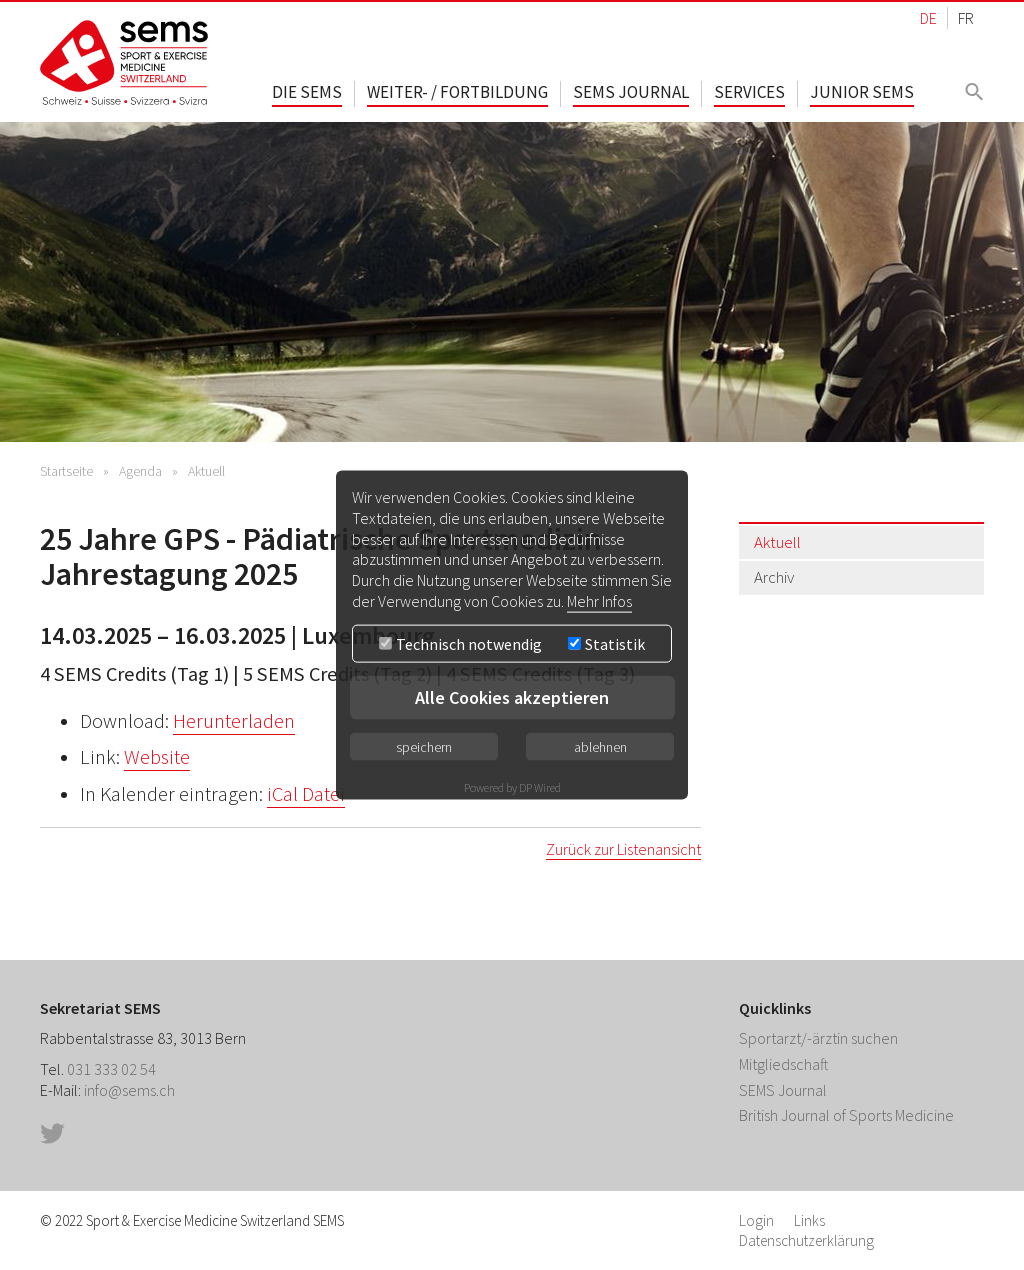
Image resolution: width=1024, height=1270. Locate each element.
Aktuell (206, 471)
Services (749, 92)
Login (756, 1220)
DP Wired (540, 786)
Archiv (774, 577)
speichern (424, 746)
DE (928, 18)
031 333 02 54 (111, 1069)
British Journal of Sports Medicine (846, 1115)
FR (966, 18)
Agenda (140, 471)
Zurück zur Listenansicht (623, 849)
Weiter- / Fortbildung (457, 92)
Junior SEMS (862, 92)
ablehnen (600, 746)
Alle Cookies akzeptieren (512, 696)
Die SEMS (307, 92)
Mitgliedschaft (784, 1064)
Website (157, 757)
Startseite (66, 471)
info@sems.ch (129, 1090)
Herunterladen (234, 721)
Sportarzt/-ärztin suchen (818, 1038)
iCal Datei (306, 794)
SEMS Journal (631, 92)
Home (125, 62)
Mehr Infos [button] (599, 601)
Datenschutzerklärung (806, 1240)
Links (809, 1220)
